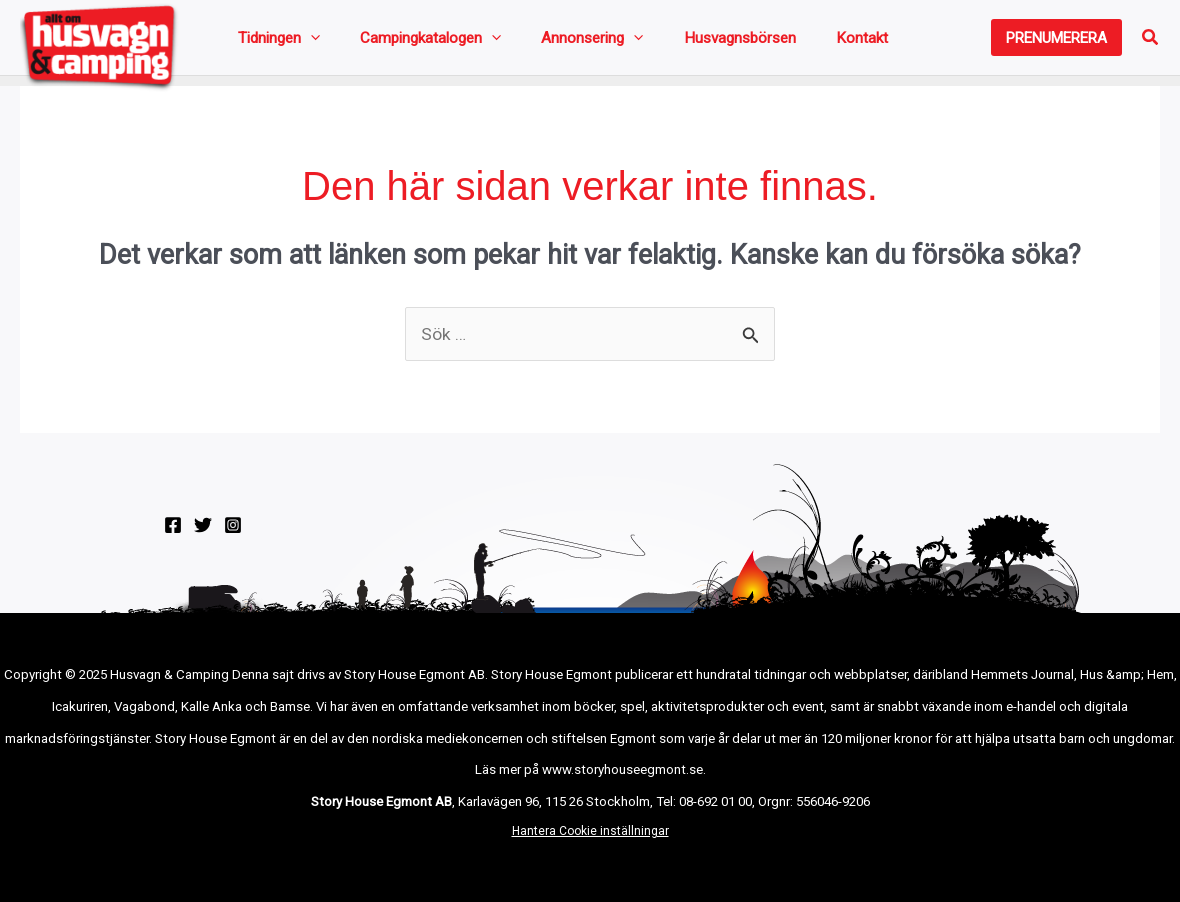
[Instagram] (233, 535)
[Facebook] (173, 535)
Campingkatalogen (397, 42)
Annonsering (534, 42)
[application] (302, 42)
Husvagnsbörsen (657, 42)
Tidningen (271, 42)
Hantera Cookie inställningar (590, 841)
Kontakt (754, 42)
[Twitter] (203, 535)
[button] (1056, 42)
